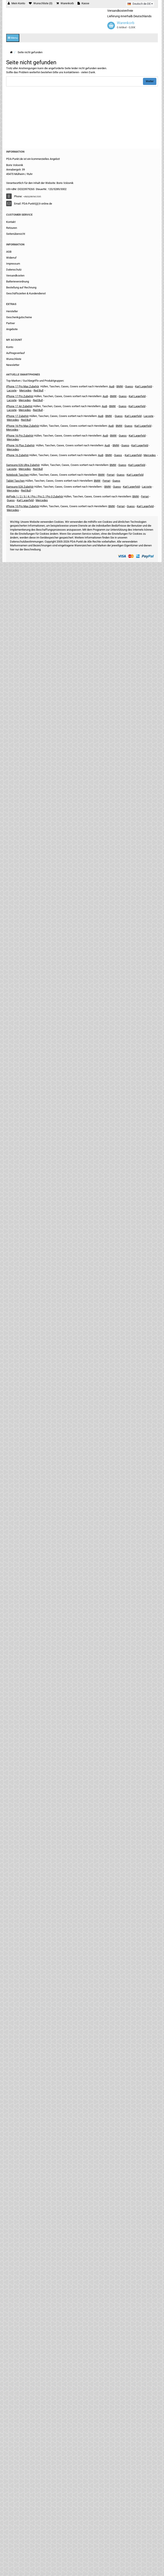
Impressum (13, 263)
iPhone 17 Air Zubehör (19, 406)
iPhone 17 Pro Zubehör (19, 396)
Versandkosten (15, 275)
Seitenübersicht (15, 233)
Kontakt (11, 221)
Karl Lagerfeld (143, 386)
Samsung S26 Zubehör (20, 486)
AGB (8, 251)
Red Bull (38, 390)
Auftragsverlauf (15, 353)
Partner (10, 323)
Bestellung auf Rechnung (21, 287)
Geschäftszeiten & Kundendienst (26, 293)
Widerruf (11, 257)
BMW (108, 416)
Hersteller (12, 311)
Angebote (12, 329)
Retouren (11, 227)
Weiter (150, 81)
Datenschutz (13, 269)
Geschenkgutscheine (19, 317)
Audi (104, 406)
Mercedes (25, 390)
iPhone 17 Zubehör (17, 416)
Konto (9, 347)
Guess (129, 386)
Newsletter (12, 365)
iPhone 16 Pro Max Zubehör (22, 425)
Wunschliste (13, 359)
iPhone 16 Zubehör (17, 455)
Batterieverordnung (17, 281)
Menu (13, 37)
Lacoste (12, 469)
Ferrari (121, 506)
